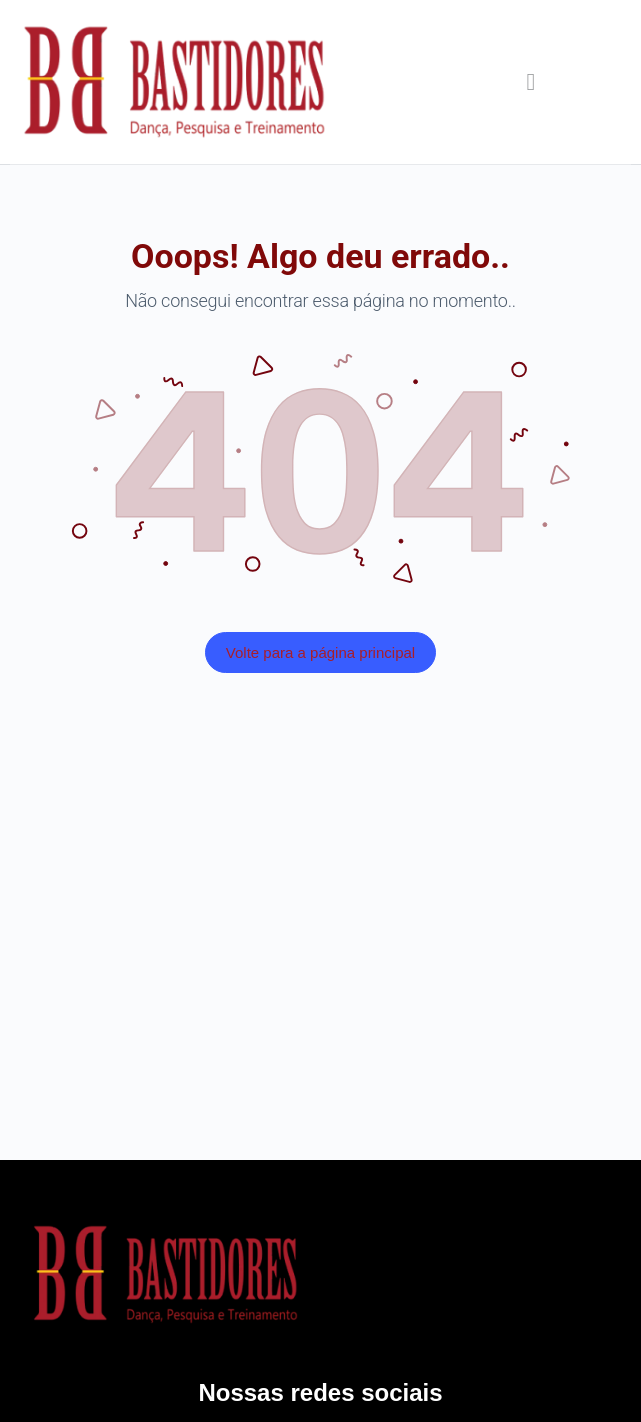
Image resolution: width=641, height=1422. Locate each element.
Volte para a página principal (320, 652)
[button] (531, 81)
